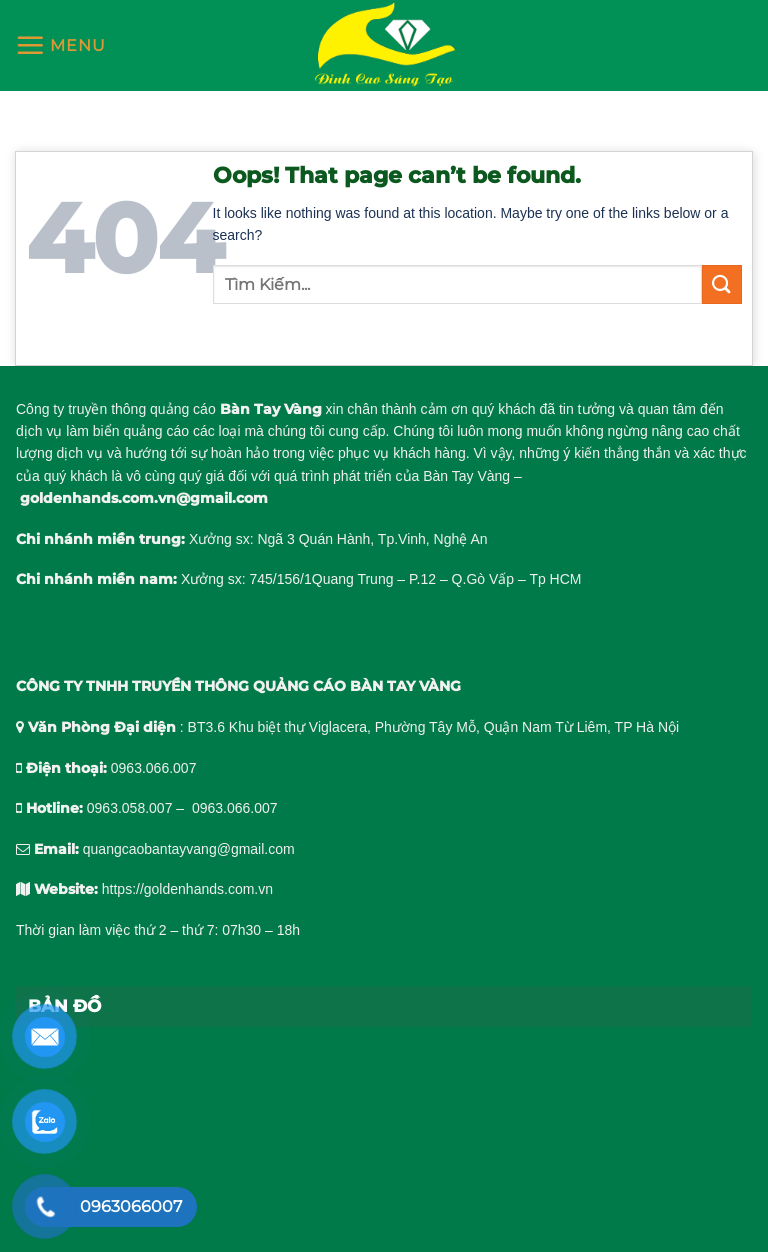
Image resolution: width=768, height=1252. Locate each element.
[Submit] (722, 284)
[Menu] (60, 45)
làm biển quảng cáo (127, 431)
